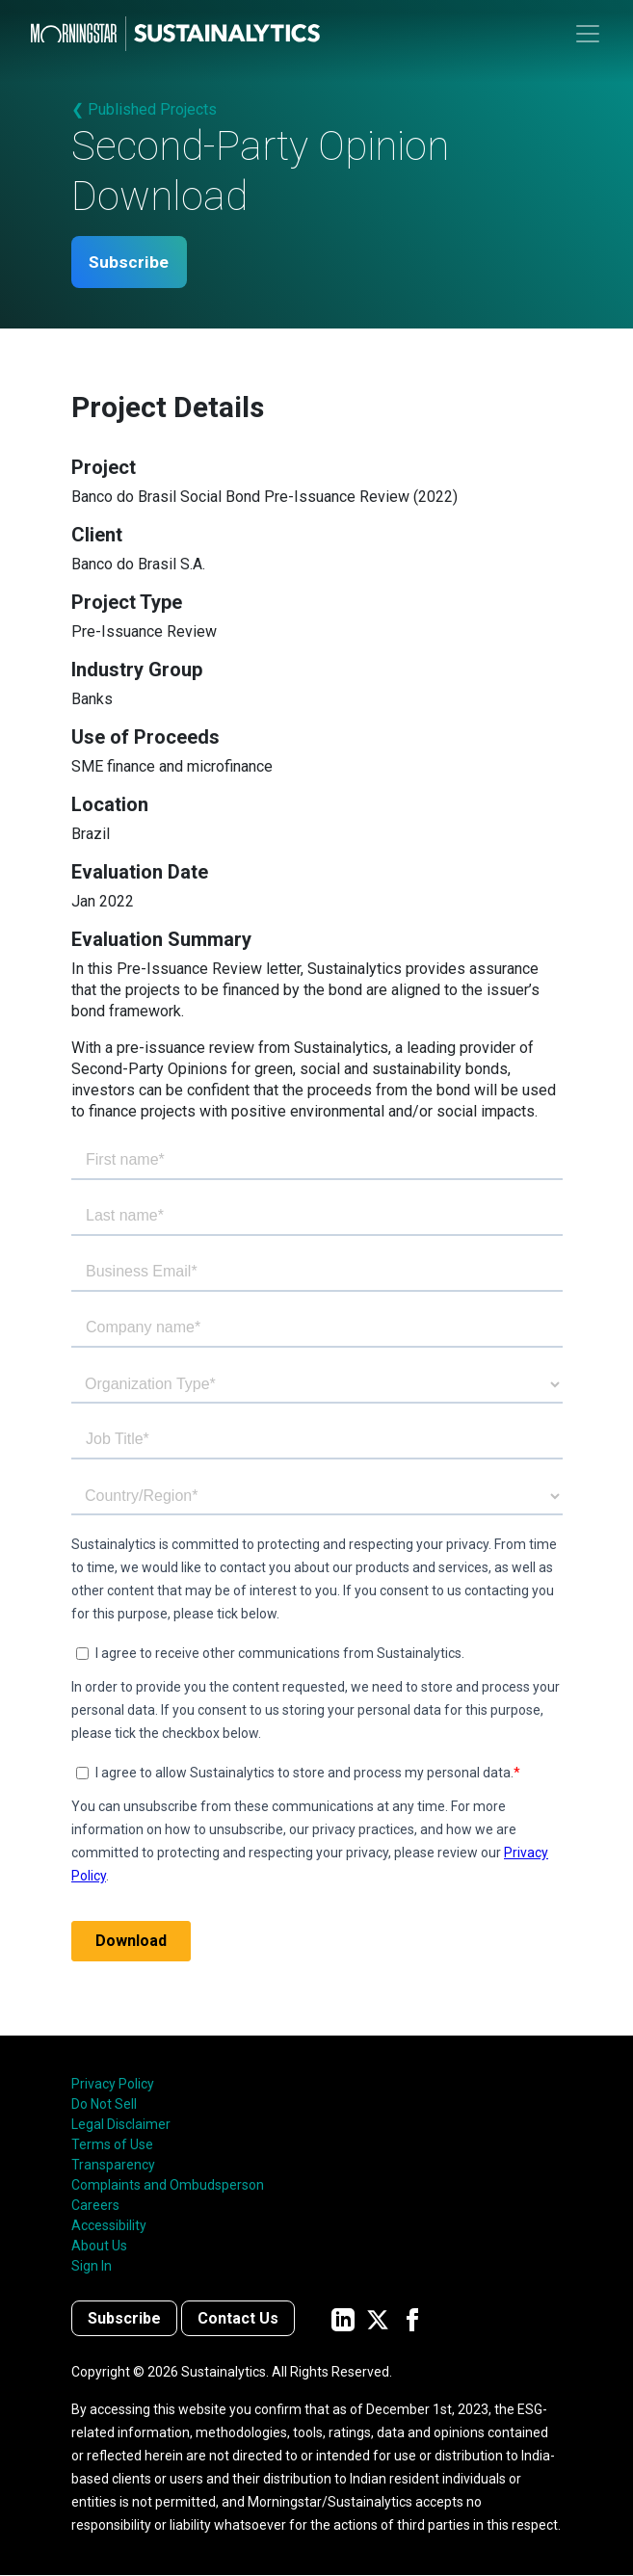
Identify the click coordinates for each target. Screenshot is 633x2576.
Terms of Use (112, 2145)
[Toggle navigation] (587, 33)
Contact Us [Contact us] (238, 2319)
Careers (95, 2206)
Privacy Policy (112, 2084)
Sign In (91, 2266)
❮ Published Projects (144, 109)
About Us (99, 2246)
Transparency (113, 2165)
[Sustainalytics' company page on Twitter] (377, 2319)
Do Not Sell (104, 2105)
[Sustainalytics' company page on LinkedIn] (343, 2319)
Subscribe (132, 262)
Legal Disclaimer (121, 2125)
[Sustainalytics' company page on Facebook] (412, 2319)
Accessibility (108, 2226)
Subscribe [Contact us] (124, 2319)
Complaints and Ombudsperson (167, 2186)
